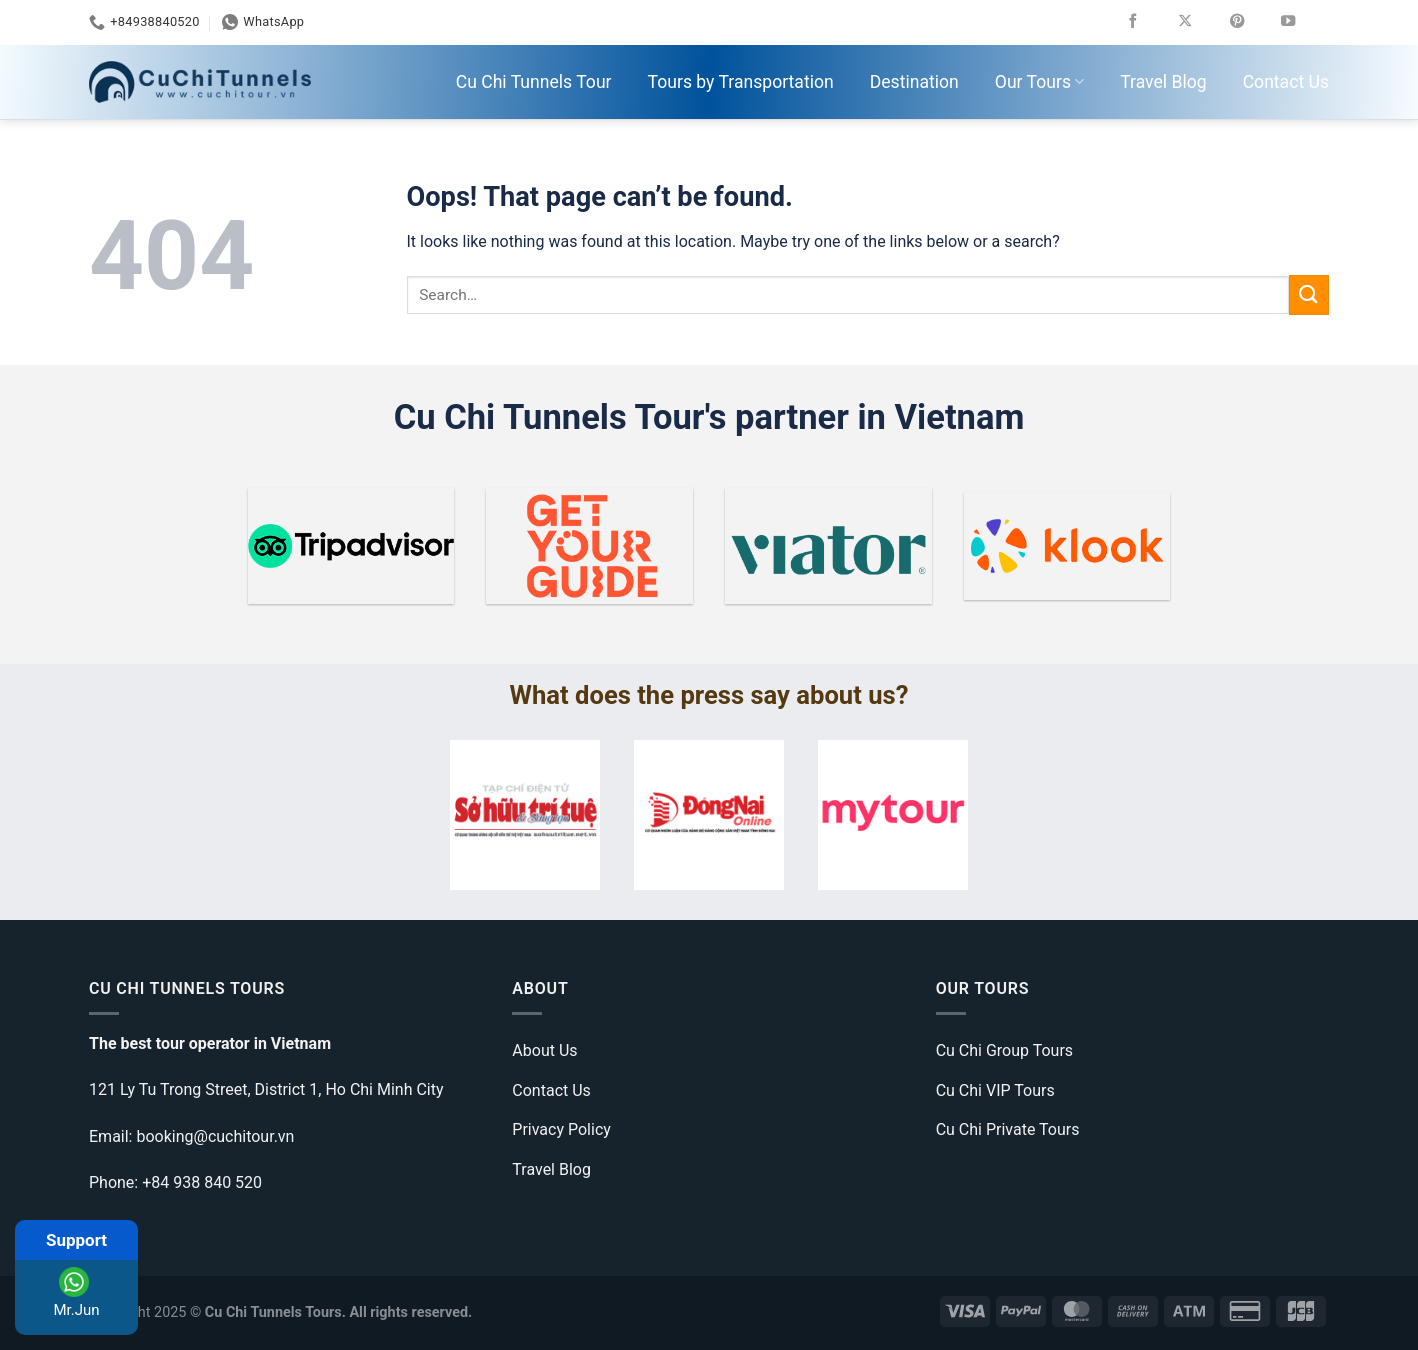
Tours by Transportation (741, 82)
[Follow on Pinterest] (1251, 22)
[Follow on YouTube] (1302, 22)
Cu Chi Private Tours (1008, 1129)
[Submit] (1309, 294)
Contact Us (1286, 82)
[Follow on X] (1199, 22)
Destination (914, 82)
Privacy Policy (561, 1129)
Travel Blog (1163, 82)
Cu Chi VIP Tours (995, 1090)
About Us (544, 1050)
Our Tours (1039, 82)
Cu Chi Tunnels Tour (534, 82)
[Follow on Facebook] (1147, 22)
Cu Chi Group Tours (1004, 1050)
